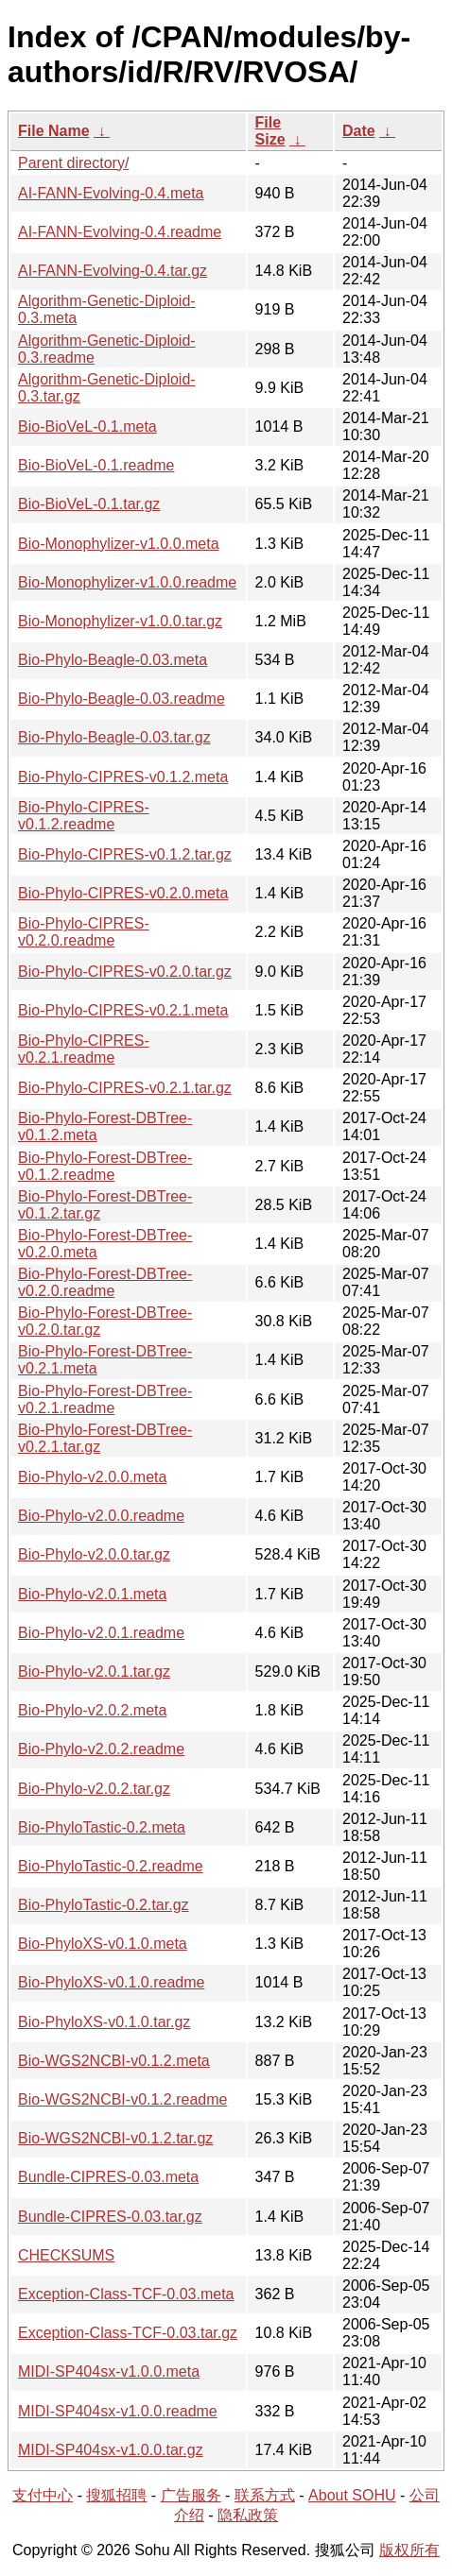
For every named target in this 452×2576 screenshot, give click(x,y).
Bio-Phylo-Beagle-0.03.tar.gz (114, 737)
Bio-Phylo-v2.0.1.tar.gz (94, 1671)
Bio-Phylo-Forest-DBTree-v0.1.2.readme (105, 1166)
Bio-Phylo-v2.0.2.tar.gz (94, 1789)
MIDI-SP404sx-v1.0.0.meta (109, 2371)
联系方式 (265, 2495)
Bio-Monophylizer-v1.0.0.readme (127, 582)
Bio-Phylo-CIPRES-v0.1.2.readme (83, 815)
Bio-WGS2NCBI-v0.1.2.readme (122, 2099)
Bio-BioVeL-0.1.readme (96, 465)
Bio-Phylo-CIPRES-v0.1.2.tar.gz (125, 854)
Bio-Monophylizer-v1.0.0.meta (118, 544)
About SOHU (351, 2495)
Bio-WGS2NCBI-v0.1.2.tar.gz (115, 2138)
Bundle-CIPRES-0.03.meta (108, 2177)
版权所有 (409, 2550)
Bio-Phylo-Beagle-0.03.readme (121, 699)
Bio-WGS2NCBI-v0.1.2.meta (114, 2061)
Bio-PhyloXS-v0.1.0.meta (102, 1944)
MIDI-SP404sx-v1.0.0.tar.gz (110, 2450)
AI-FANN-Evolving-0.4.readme (119, 232)
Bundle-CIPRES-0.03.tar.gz (110, 2217)
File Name (54, 131)
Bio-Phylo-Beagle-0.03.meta (112, 660)
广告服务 (191, 2495)
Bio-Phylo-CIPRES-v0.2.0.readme (83, 931)
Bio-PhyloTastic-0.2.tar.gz (103, 1905)
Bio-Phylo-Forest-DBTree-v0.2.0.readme (105, 1282)
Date (358, 131)
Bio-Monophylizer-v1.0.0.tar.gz (120, 621)
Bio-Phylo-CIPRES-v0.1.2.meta (123, 777)
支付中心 (42, 2495)
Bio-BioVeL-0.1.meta (87, 426)
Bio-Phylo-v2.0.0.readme (101, 1516)
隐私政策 (247, 2515)
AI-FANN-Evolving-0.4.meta (111, 193)
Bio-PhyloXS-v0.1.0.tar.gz (104, 2022)
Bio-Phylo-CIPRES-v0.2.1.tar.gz (125, 1088)
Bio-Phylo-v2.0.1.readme (101, 1633)
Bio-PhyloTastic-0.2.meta (101, 1827)
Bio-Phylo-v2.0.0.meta (92, 1477)
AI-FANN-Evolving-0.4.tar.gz (112, 271)
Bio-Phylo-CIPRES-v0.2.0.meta (123, 893)
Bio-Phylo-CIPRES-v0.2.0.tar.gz (125, 972)
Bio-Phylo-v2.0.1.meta (92, 1594)
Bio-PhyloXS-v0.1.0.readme (111, 1982)
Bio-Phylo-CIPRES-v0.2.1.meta (123, 1010)
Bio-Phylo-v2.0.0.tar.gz (94, 1554)
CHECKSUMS (66, 2255)
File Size (270, 130)
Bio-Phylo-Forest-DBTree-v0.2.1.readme (105, 1399)
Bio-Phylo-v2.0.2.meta (92, 1710)
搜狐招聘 (116, 2495)
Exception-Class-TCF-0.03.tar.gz (127, 2333)
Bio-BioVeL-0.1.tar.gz (89, 504)
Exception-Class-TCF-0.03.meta (126, 2294)
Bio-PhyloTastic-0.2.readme (110, 1866)
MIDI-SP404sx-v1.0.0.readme (117, 2411)
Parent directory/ (73, 163)
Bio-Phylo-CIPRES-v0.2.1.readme (83, 1049)
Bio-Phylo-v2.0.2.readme (101, 1749)
